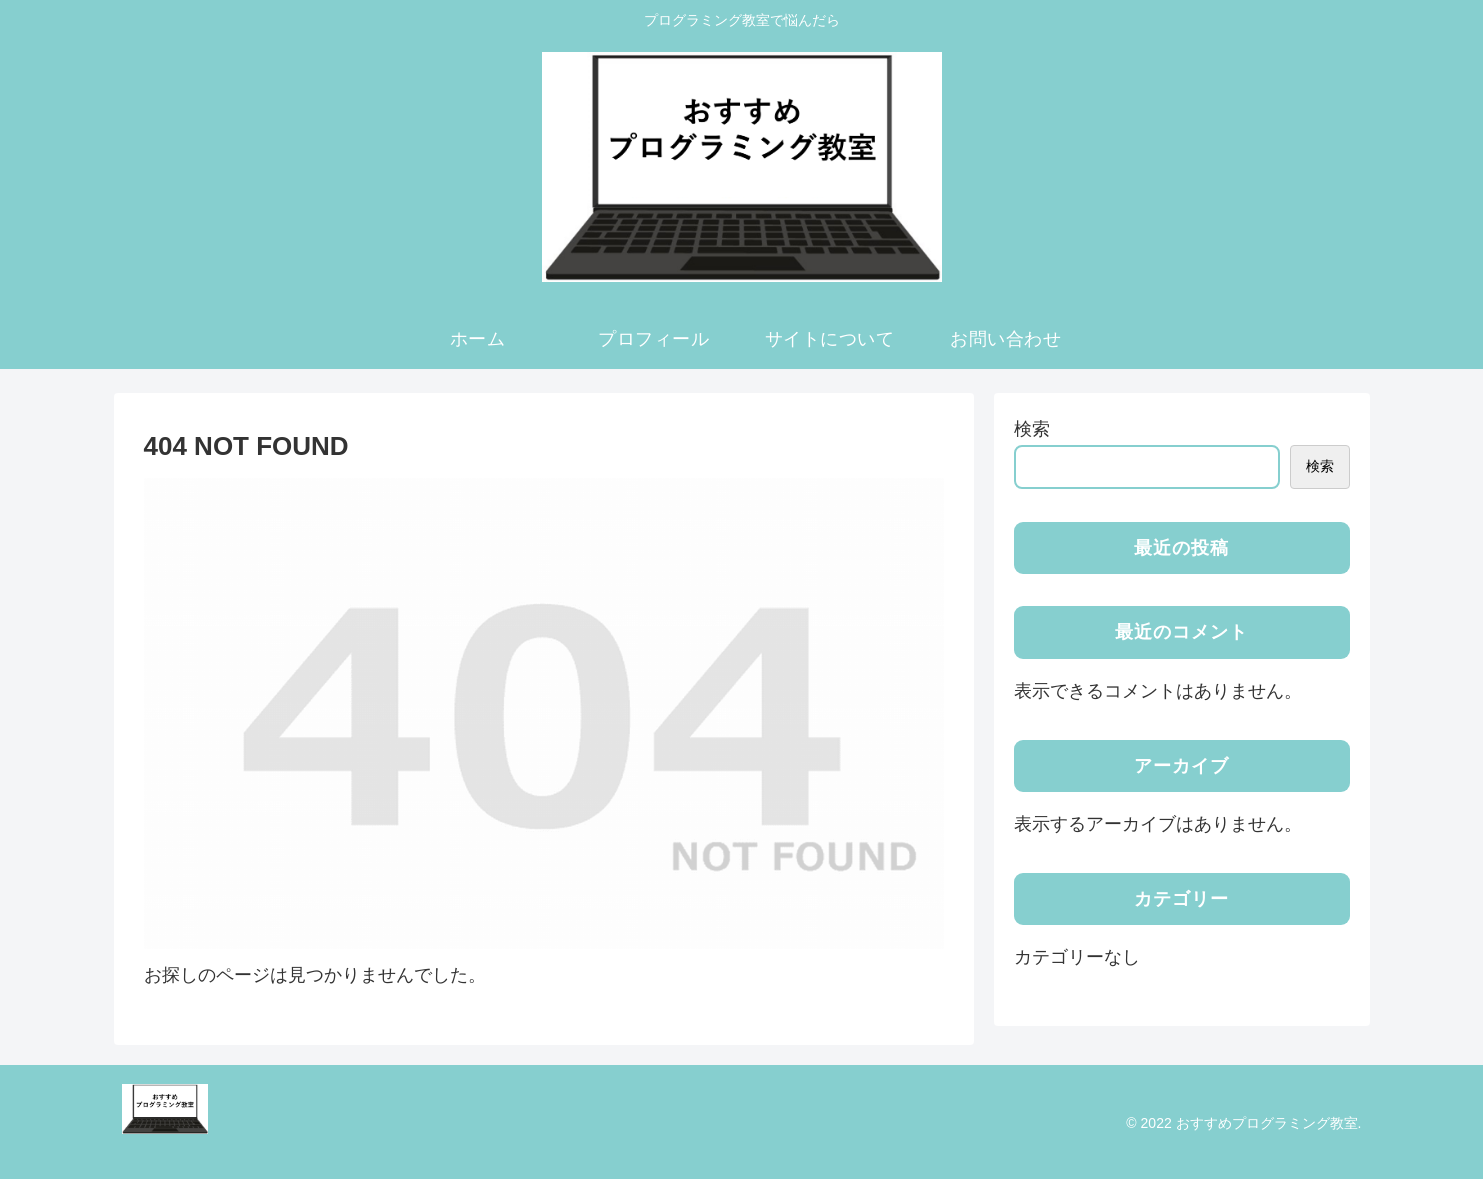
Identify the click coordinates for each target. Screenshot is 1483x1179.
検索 (1032, 429)
